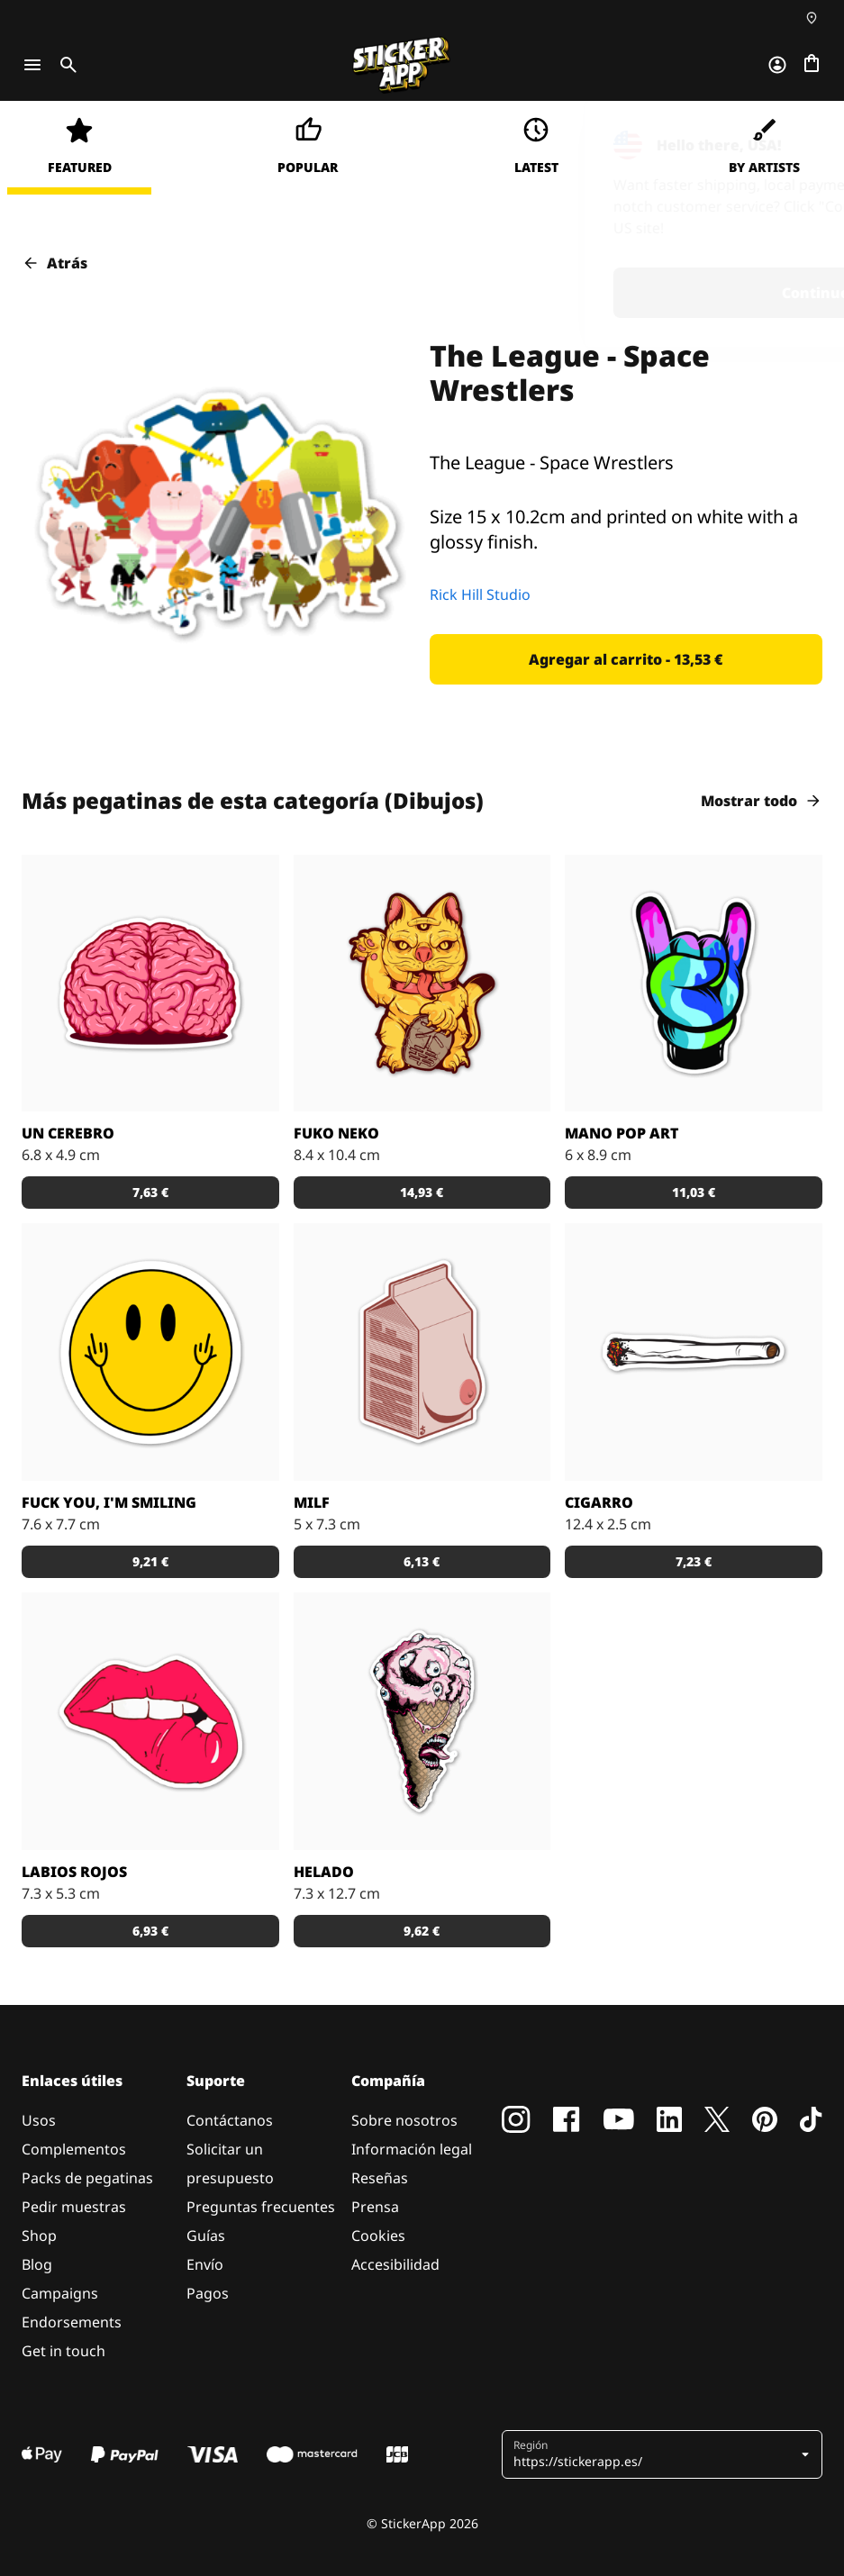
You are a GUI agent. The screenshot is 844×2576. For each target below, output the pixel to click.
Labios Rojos (74, 1872)
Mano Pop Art (621, 1133)
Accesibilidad (395, 2264)
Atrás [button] (54, 263)
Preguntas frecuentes (260, 2207)
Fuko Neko (336, 1133)
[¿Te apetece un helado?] (422, 1721)
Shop (39, 2235)
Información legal (411, 2149)
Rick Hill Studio (480, 594)
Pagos (207, 2293)
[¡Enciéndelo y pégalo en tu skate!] (693, 1352)
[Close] (789, 138)
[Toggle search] (65, 65)
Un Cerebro (68, 1133)
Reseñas (379, 2178)
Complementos (74, 2149)
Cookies (378, 2235)
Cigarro (599, 1502)
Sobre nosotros (404, 2120)
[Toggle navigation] (32, 65)
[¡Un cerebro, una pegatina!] (150, 983)
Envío (204, 2264)
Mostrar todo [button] (761, 801)
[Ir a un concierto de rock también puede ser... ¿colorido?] (693, 983)
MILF (312, 1502)
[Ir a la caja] (811, 64)
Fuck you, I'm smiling (109, 1502)
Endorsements (72, 2322)
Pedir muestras (74, 2207)
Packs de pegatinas (87, 2178)
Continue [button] (595, 293)
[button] (626, 659)
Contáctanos (229, 2120)
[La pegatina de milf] (422, 1352)
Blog (37, 2264)
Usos (39, 2120)
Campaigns (60, 2293)
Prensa (375, 2207)
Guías (205, 2235)
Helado (324, 1872)
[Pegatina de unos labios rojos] (150, 1721)
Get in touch (63, 2351)
